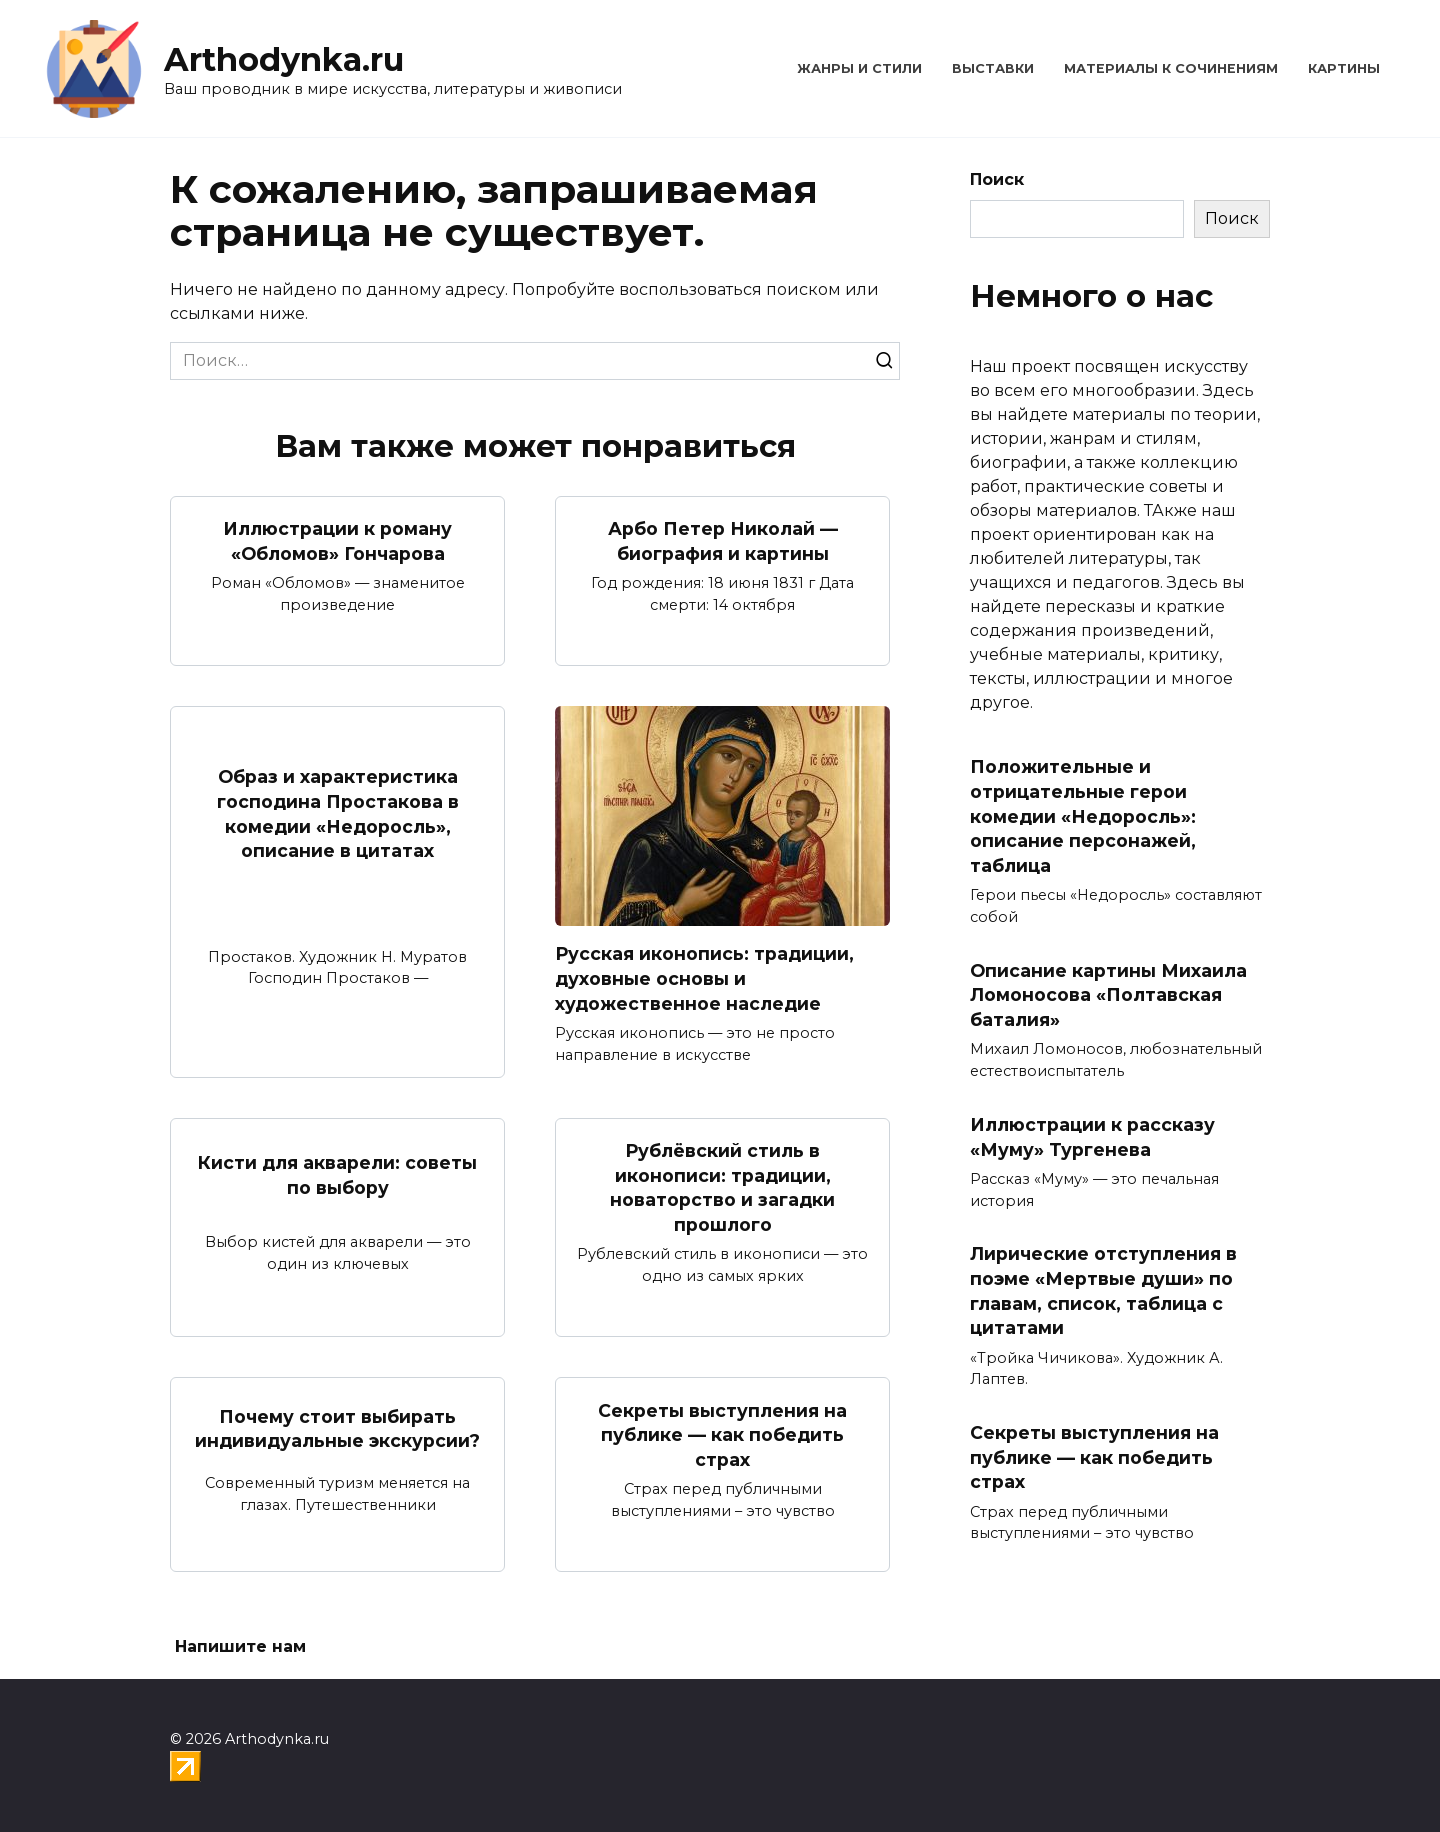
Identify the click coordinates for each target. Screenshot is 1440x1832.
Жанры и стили (859, 68)
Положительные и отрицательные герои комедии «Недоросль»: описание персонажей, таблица (1083, 816)
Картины (1344, 68)
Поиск (997, 179)
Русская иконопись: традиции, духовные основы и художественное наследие (704, 978)
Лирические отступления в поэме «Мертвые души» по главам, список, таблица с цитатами (1103, 1290)
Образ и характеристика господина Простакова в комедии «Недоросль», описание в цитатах (338, 813)
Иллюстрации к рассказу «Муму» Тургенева (1092, 1137)
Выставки (993, 68)
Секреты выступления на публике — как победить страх (722, 1434)
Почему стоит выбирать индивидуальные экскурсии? (337, 1429)
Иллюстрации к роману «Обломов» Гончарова (337, 541)
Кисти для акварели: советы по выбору (337, 1175)
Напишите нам (240, 1646)
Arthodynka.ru (284, 59)
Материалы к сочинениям (1171, 68)
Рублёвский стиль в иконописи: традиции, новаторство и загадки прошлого (722, 1187)
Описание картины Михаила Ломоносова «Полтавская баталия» (1108, 995)
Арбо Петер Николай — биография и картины (723, 541)
